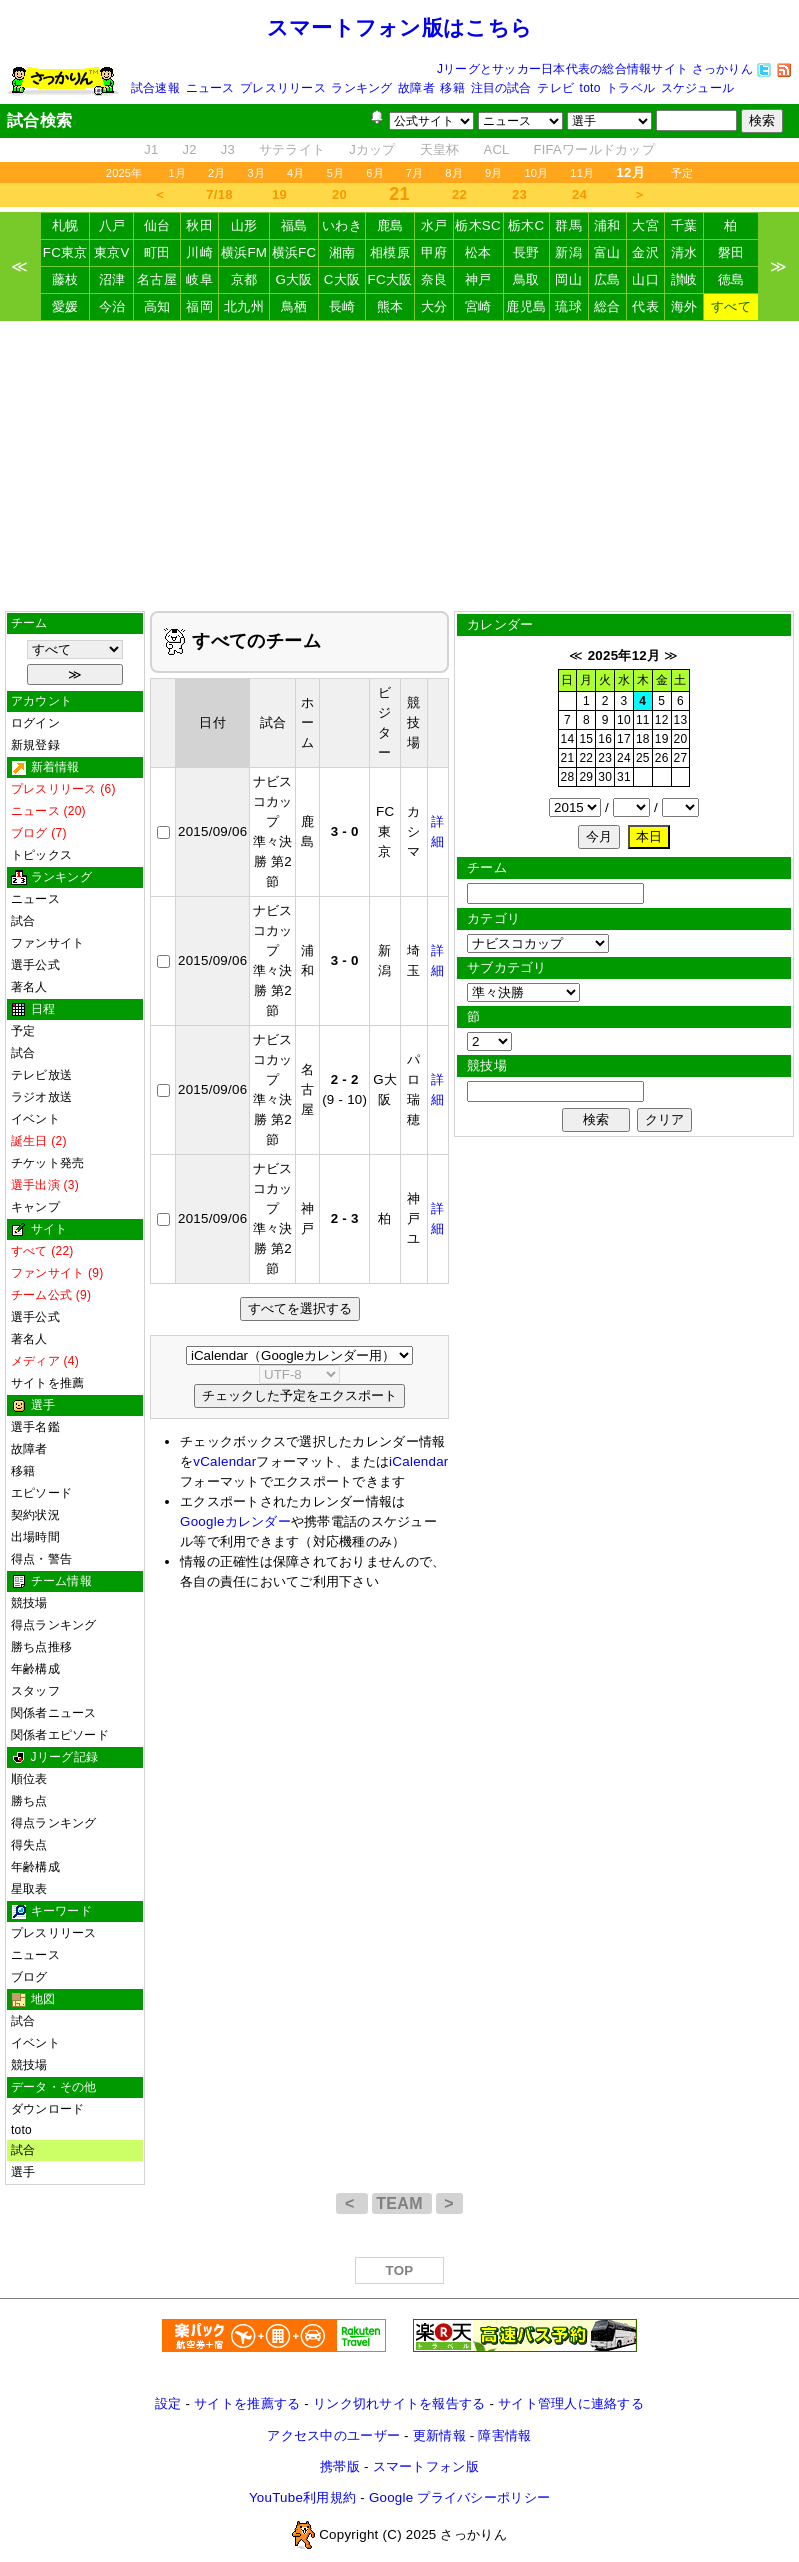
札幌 (65, 225)
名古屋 (157, 279)
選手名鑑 (35, 1427)
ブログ (29, 1977)
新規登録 (35, 745)
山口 (645, 279)
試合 (23, 921)
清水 (684, 252)
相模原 (390, 252)
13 (681, 720)
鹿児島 (526, 306)
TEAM (401, 2203)
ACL (496, 149)
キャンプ (35, 1207)
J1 (151, 149)
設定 (168, 2403)
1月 (177, 173)
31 (624, 777)
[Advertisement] (399, 466)
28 (568, 777)
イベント (35, 1119)
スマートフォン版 (426, 2466)
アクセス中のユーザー (333, 2435)
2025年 (124, 173)
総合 (607, 306)
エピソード (41, 1493)
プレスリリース (283, 88)
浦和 (607, 225)
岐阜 (199, 279)
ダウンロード (47, 2109)
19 (279, 194)
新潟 (568, 252)
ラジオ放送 (41, 1097)
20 (339, 194)
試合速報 (155, 88)
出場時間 (35, 1537)
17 (624, 739)
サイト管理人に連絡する (571, 2403)
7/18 (219, 194)
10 (624, 720)
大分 (434, 306)
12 (662, 720)
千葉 (684, 225)
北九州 (244, 306)
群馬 (568, 225)
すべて (731, 306)
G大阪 (293, 279)
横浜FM (244, 252)
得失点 (29, 1845)
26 (662, 758)
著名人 (29, 987)
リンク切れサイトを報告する (399, 2403)
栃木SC (478, 225)
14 (568, 739)
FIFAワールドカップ (594, 149)
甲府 (434, 252)
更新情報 (439, 2435)
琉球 (568, 306)
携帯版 (340, 2466)
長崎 (342, 306)
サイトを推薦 (47, 1383)
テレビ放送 (41, 1075)
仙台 (157, 225)
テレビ (555, 88)
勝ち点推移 (41, 1647)
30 (605, 777)
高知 (157, 306)
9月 (494, 173)
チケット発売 (47, 1163)
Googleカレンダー (235, 1521)
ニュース (210, 88)
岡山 (568, 279)
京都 (244, 279)
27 (681, 758)
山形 (244, 225)
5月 (336, 173)
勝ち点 (29, 1801)
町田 (157, 252)
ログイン (35, 723)
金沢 (645, 252)
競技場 (29, 1603)
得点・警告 (41, 1559)
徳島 (731, 279)
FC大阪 (389, 279)
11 (643, 720)
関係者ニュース (54, 1713)
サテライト (292, 149)
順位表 (29, 1779)
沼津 (112, 279)
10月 (536, 173)
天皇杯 (440, 149)
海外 (684, 306)
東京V (112, 252)
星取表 (29, 1889)
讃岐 (684, 279)
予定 (682, 173)
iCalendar (418, 1461)
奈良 (434, 279)
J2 (189, 149)
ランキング (361, 88)
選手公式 (35, 965)
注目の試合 (501, 88)
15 (586, 739)
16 (605, 739)
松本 (478, 252)
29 (586, 777)
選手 (23, 2172)
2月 (217, 173)
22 (459, 194)
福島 (294, 225)
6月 (375, 173)
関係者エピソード (60, 1735)
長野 (526, 252)
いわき (342, 225)
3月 (257, 173)
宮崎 (478, 306)
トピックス (41, 855)
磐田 (731, 252)
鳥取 (526, 279)
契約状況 (35, 1515)
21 (568, 758)
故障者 (416, 88)
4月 (296, 173)
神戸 (478, 279)
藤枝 (65, 279)
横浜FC (294, 252)
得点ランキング (54, 1625)
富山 (607, 252)
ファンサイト (47, 943)
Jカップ (372, 149)
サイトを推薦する (247, 2403)
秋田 (199, 225)
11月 (582, 173)
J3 (228, 149)
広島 (607, 279)
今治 (112, 306)
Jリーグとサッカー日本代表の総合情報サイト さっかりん (595, 69)
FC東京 (65, 252)
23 (519, 194)
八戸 (112, 225)
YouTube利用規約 (302, 2497)
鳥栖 (294, 306)
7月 (415, 173)
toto (590, 88)
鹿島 (390, 225)
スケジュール (697, 88)
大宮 (645, 225)
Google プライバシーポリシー (459, 2497)
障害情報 (504, 2435)
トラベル (630, 88)
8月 (454, 173)
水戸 (434, 225)
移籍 (452, 88)
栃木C (526, 225)
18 (643, 739)
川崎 (199, 252)
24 (579, 194)
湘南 (342, 252)
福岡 (199, 306)
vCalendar (224, 1461)
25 (643, 758)
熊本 (390, 306)
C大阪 (342, 279)
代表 (645, 306)
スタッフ (35, 1691)
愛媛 (65, 306)
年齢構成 (35, 1669)
